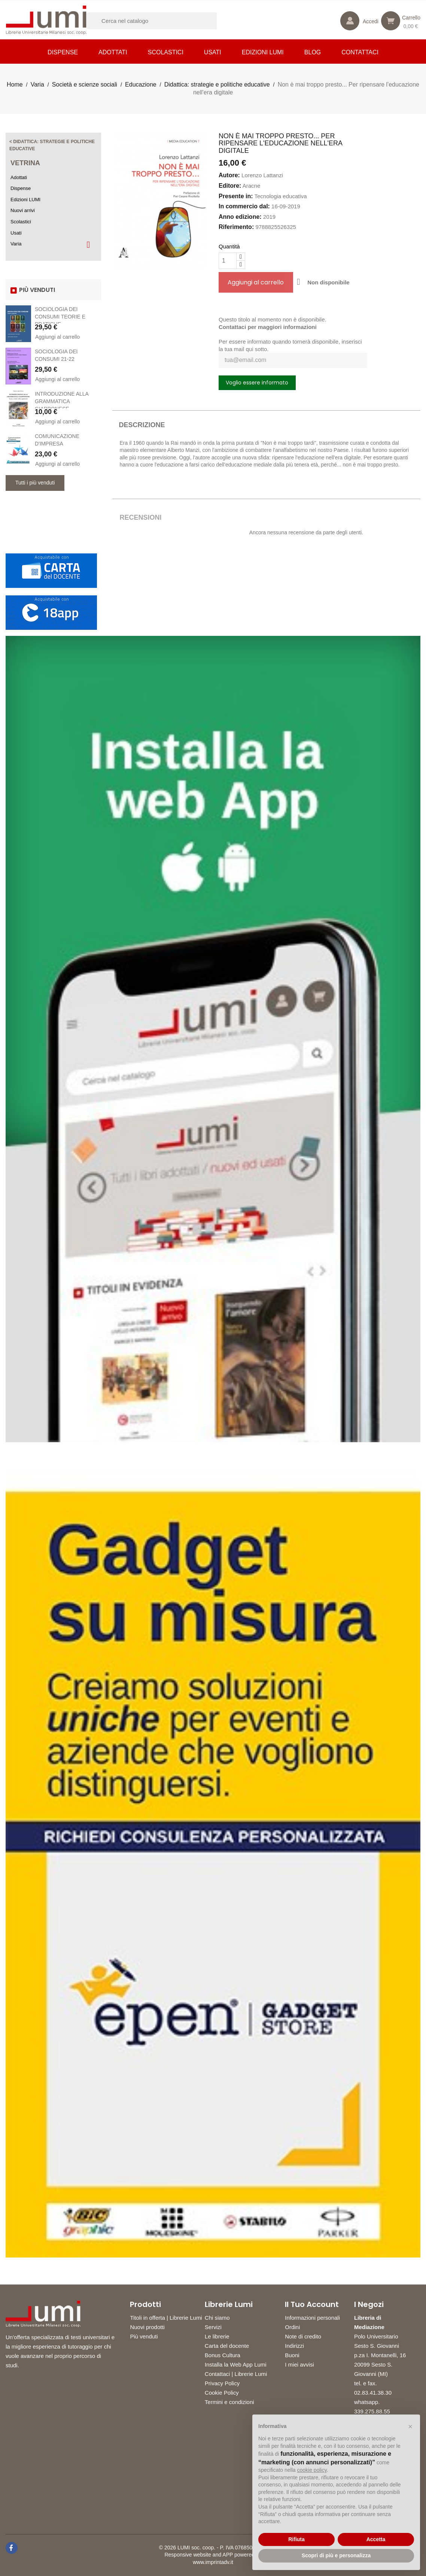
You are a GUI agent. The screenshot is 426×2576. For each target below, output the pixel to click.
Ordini (292, 2327)
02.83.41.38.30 (373, 2392)
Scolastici (165, 52)
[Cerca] (161, 20)
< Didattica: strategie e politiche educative (52, 145)
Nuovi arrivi (22, 210)
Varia (15, 244)
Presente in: (236, 196)
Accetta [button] (376, 2539)
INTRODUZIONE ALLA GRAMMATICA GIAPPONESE (61, 401)
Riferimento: (236, 227)
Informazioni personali (312, 2317)
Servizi (213, 2327)
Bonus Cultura (222, 2355)
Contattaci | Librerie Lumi (236, 2374)
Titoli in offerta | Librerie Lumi (166, 2317)
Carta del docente (227, 2346)
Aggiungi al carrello (57, 337)
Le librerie (217, 2336)
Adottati (112, 52)
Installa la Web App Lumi (236, 2364)
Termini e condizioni (229, 2402)
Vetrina (25, 163)
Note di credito (303, 2336)
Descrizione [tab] (142, 425)
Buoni (292, 2355)
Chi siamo (217, 2317)
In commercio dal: (244, 206)
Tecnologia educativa (280, 196)
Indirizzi (294, 2346)
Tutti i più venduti (35, 483)
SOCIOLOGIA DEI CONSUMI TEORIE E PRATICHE (60, 316)
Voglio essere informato (257, 382)
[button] (410, 2426)
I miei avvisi (299, 2364)
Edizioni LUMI (263, 52)
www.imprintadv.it (213, 2562)
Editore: (230, 185)
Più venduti (144, 2336)
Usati (212, 52)
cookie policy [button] (312, 2470)
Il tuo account (312, 2304)
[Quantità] (228, 261)
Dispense (63, 52)
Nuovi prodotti (147, 2327)
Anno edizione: (240, 217)
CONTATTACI (359, 52)
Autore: (229, 175)
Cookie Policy (222, 2392)
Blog (312, 52)
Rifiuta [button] (296, 2539)
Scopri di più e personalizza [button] (336, 2555)
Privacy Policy (222, 2383)
